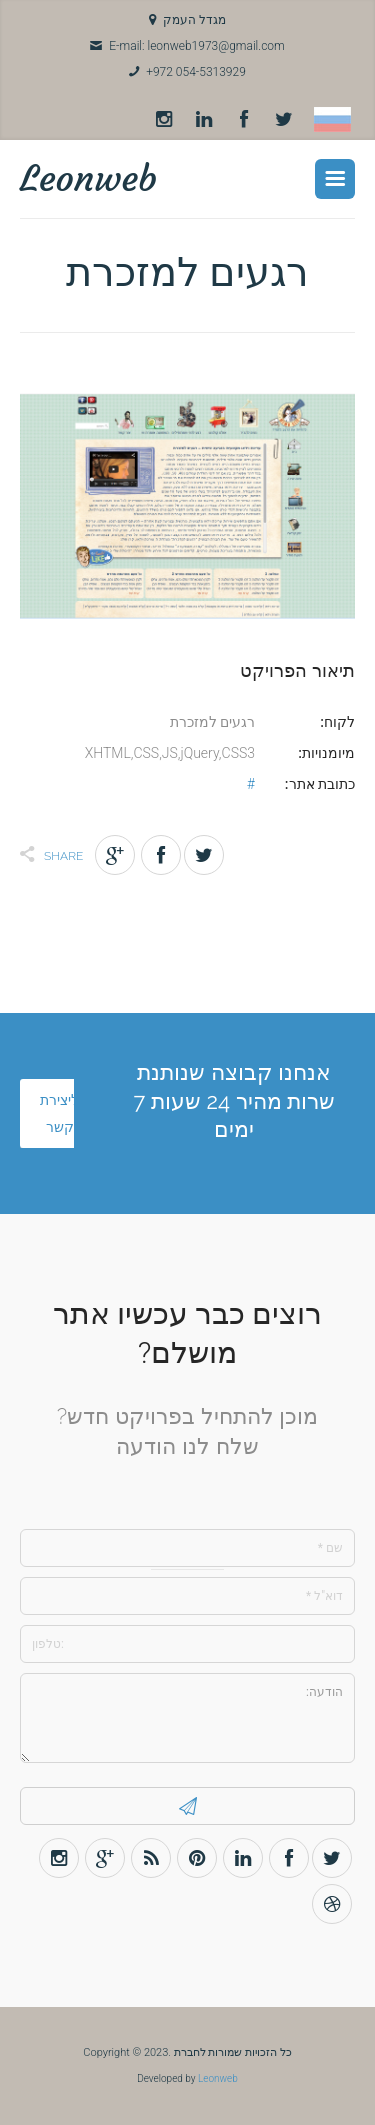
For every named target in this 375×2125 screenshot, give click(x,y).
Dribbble (332, 1904)
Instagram (164, 120)
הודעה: (187, 1718)
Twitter (284, 120)
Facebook (244, 120)
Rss (151, 1858)
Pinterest (197, 1858)
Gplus (115, 855)
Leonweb (88, 178)
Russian (332, 119)
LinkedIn (204, 120)
